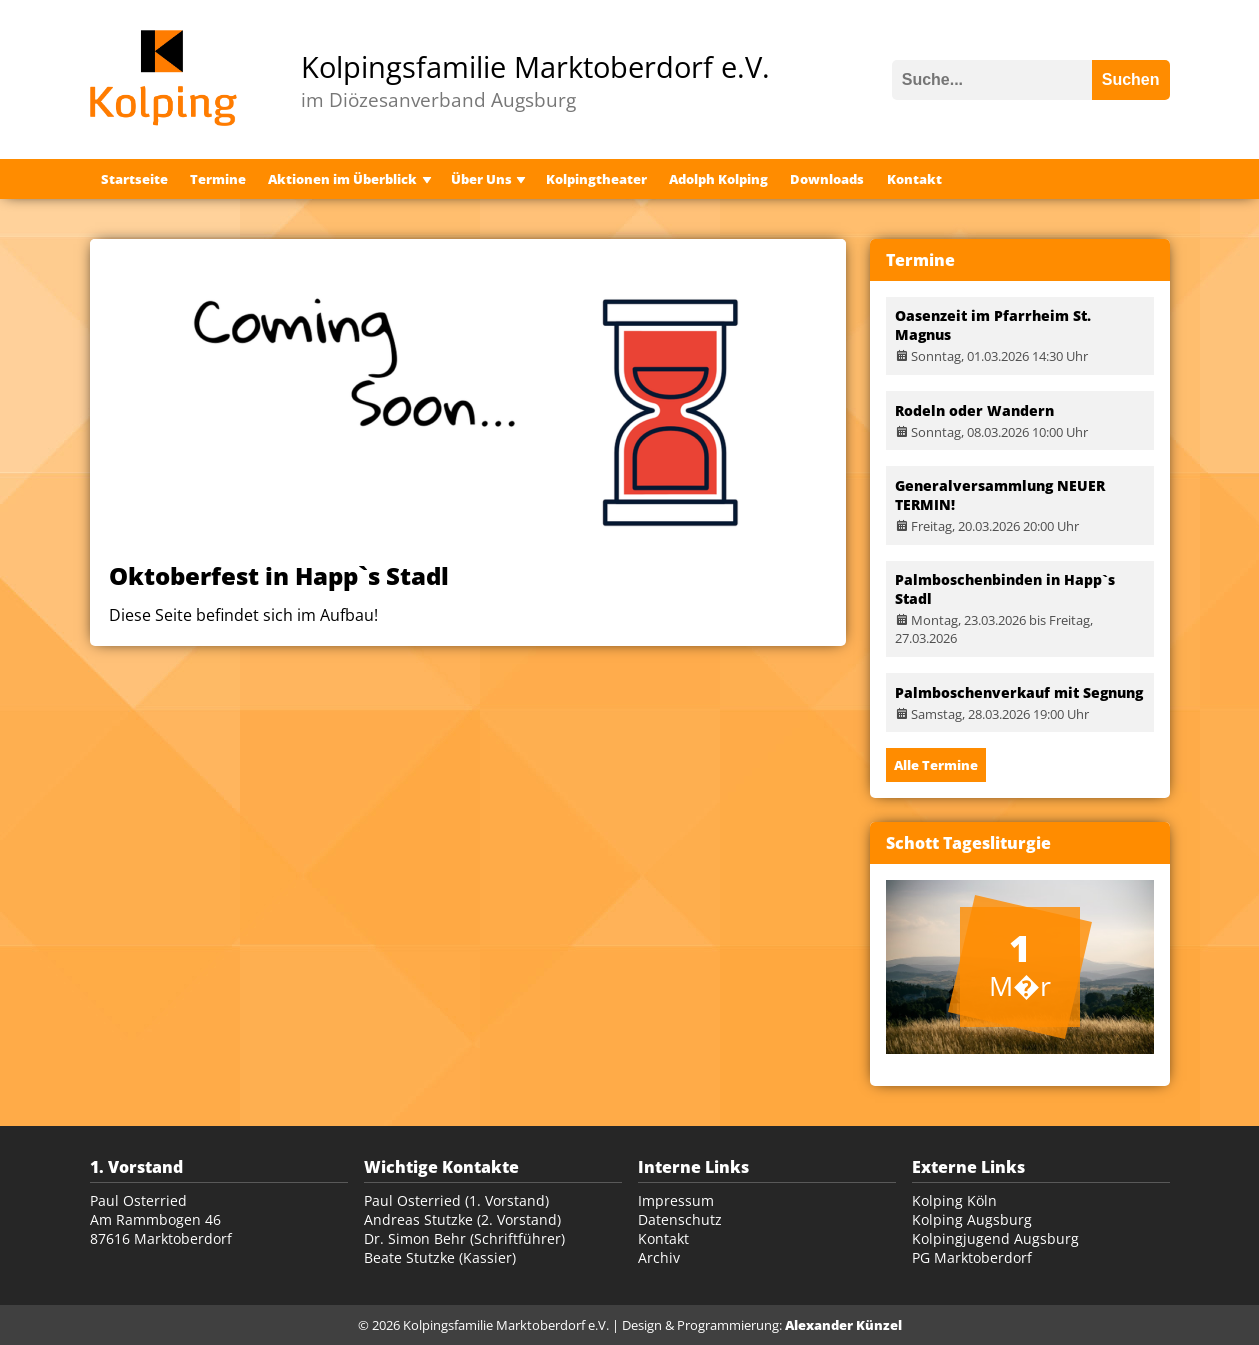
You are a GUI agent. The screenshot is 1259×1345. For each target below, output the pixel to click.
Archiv (659, 1257)
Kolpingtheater (596, 179)
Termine (218, 179)
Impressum (676, 1200)
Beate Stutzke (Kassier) (440, 1257)
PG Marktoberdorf (972, 1257)
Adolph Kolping (718, 179)
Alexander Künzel (843, 1325)
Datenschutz (680, 1219)
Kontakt (914, 179)
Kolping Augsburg (972, 1219)
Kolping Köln (954, 1200)
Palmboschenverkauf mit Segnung (1019, 692)
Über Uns (481, 179)
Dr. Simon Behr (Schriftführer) (464, 1238)
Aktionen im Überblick (342, 179)
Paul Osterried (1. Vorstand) (456, 1200)
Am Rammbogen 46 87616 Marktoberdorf (161, 1229)
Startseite (134, 179)
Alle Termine (936, 765)
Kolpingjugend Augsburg (995, 1238)
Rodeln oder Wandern (974, 410)
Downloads (827, 179)
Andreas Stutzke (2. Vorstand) (462, 1219)
